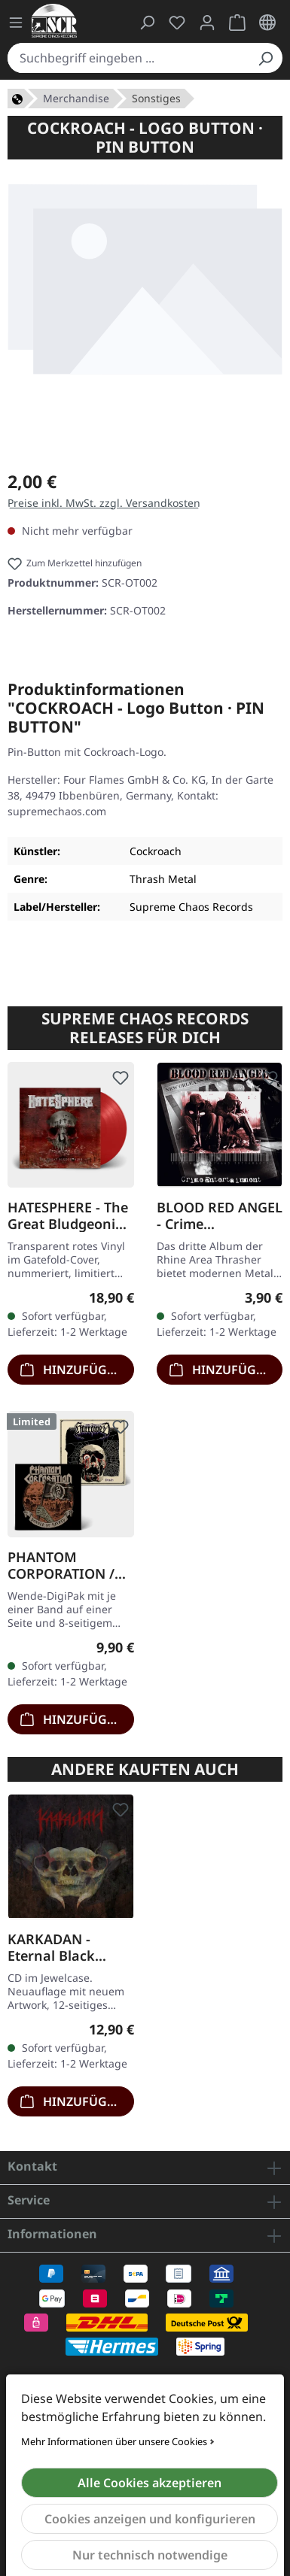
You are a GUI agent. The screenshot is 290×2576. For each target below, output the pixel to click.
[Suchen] (265, 58)
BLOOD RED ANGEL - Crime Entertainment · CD (219, 1215)
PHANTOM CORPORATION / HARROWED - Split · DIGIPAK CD (67, 1565)
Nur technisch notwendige (149, 2555)
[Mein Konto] (207, 22)
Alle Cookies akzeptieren (149, 2482)
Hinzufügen (72, 1368)
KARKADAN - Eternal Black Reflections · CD (59, 1947)
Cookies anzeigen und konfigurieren (149, 2519)
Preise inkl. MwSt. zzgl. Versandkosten (104, 503)
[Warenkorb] (237, 22)
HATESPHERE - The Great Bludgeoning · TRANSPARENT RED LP (70, 1215)
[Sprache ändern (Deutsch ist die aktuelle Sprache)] (267, 22)
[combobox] (128, 58)
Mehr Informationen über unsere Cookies (114, 2441)
